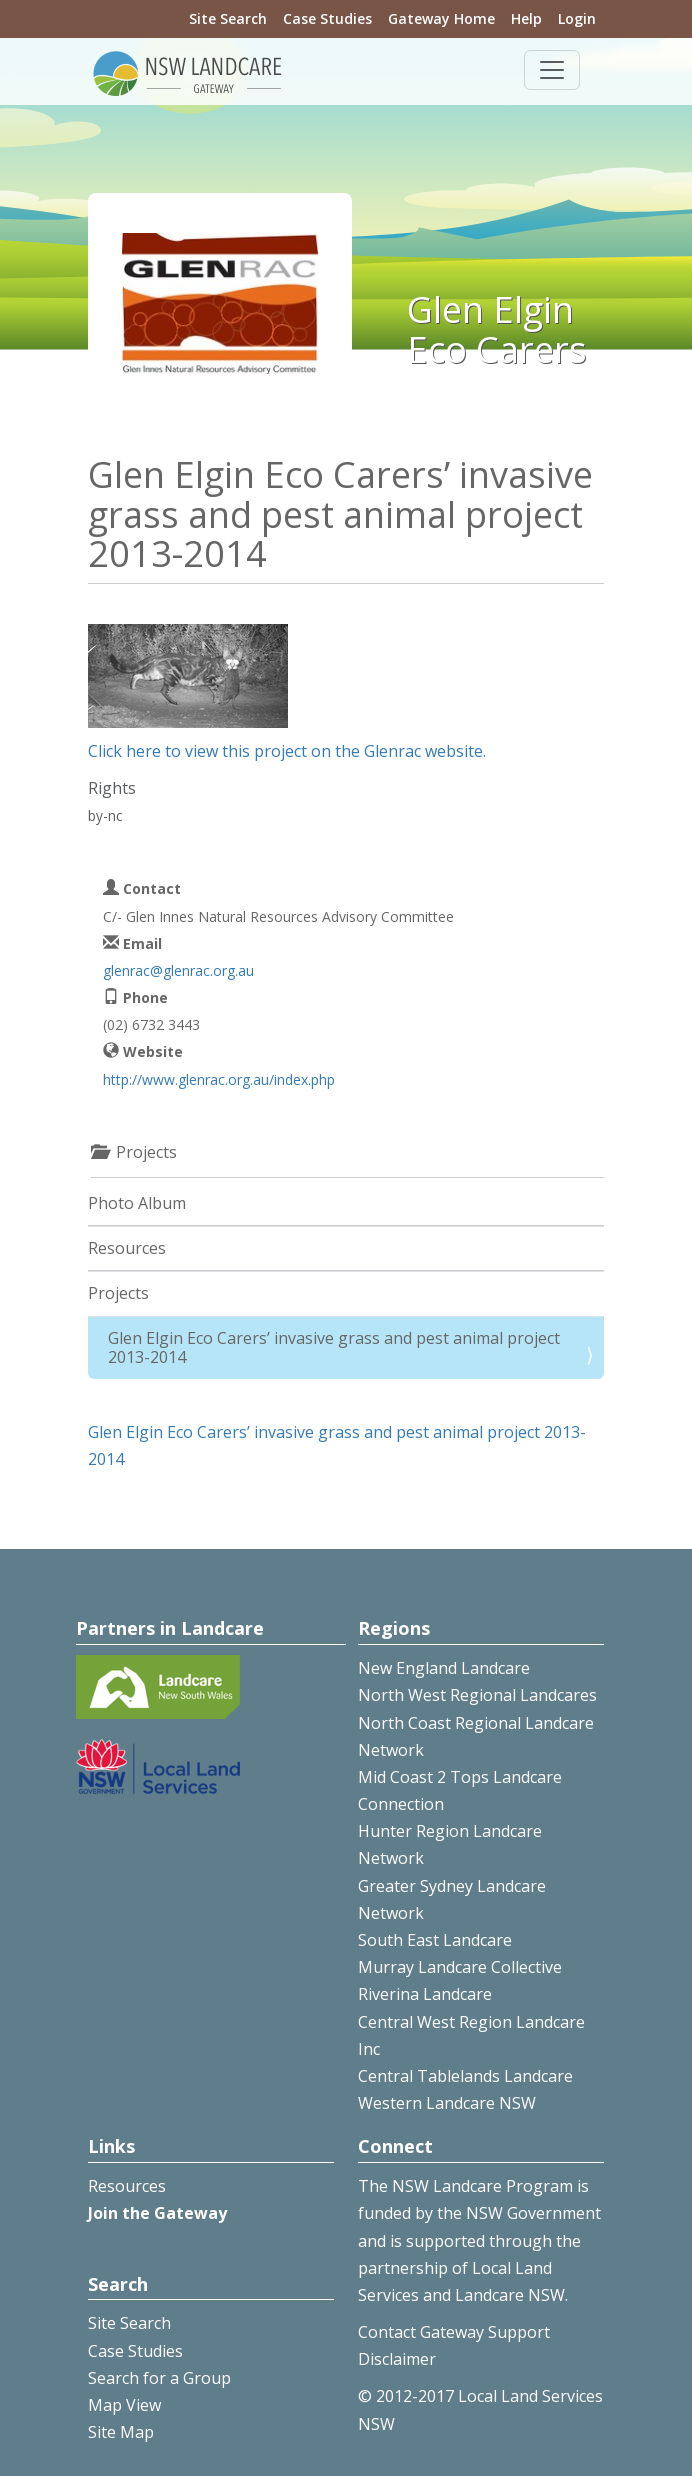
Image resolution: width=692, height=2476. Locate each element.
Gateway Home (441, 18)
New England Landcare (444, 1668)
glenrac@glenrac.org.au (178, 970)
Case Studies (327, 18)
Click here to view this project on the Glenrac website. (287, 751)
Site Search (228, 18)
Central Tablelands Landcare (465, 2076)
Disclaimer (397, 2359)
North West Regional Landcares (477, 1695)
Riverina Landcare (425, 1994)
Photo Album (137, 1203)
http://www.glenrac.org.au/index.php (219, 1079)
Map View (124, 2405)
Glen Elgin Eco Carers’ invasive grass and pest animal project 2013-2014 (334, 1347)
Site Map (121, 2432)
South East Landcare (435, 1940)
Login (577, 18)
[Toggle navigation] (552, 70)
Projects (118, 1293)
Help (526, 18)
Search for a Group (159, 2378)
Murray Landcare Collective (460, 1967)
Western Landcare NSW (447, 2103)
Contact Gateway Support (454, 2332)
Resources (127, 1248)
